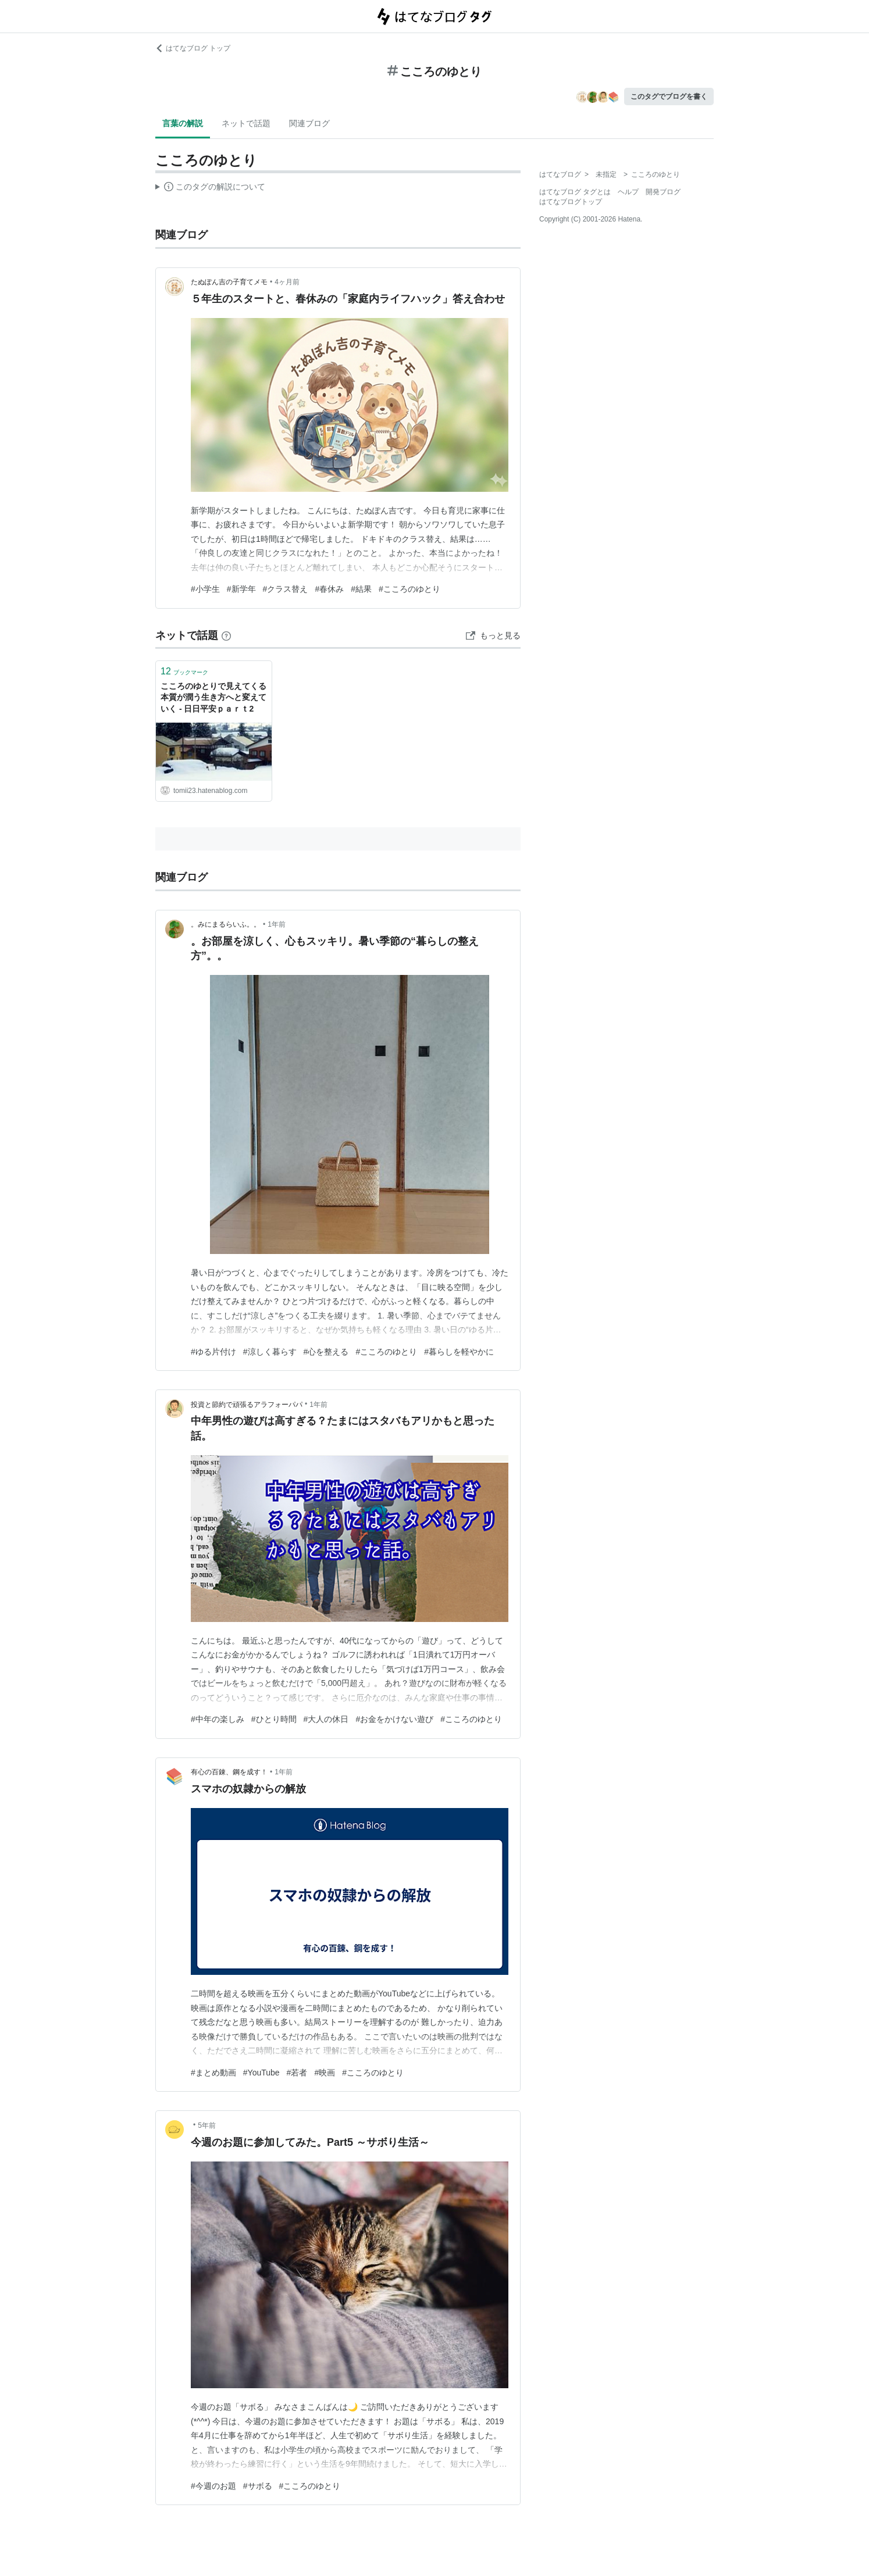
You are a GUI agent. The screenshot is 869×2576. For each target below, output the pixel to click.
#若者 (297, 2072)
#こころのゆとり (409, 589)
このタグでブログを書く (669, 96)
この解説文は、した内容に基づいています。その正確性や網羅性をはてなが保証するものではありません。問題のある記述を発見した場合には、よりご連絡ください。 (210, 188)
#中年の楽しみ (217, 1719)
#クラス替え (285, 589)
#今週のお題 (213, 2486)
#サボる (257, 2486)
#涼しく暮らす (270, 1351)
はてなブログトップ (570, 202)
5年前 (207, 2125)
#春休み (329, 589)
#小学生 (205, 589)
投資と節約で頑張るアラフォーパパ (246, 1404)
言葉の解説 (182, 123)
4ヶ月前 (287, 282)
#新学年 (241, 589)
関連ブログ (309, 123)
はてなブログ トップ (192, 48)
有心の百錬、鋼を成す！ (229, 1772)
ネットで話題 (246, 123)
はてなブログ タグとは (575, 192)
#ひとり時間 (274, 1719)
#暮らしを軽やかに (459, 1351)
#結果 (361, 589)
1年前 (277, 924)
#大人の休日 (326, 1719)
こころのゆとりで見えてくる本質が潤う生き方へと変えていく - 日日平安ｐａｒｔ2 (213, 697)
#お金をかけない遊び (394, 1719)
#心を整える (326, 1351)
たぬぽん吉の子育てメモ (229, 282)
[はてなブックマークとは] (226, 635)
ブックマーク (184, 671)
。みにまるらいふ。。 (226, 924)
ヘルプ (628, 192)
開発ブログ (663, 192)
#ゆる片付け (213, 1351)
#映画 (324, 2072)
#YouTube (261, 2072)
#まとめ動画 (213, 2072)
